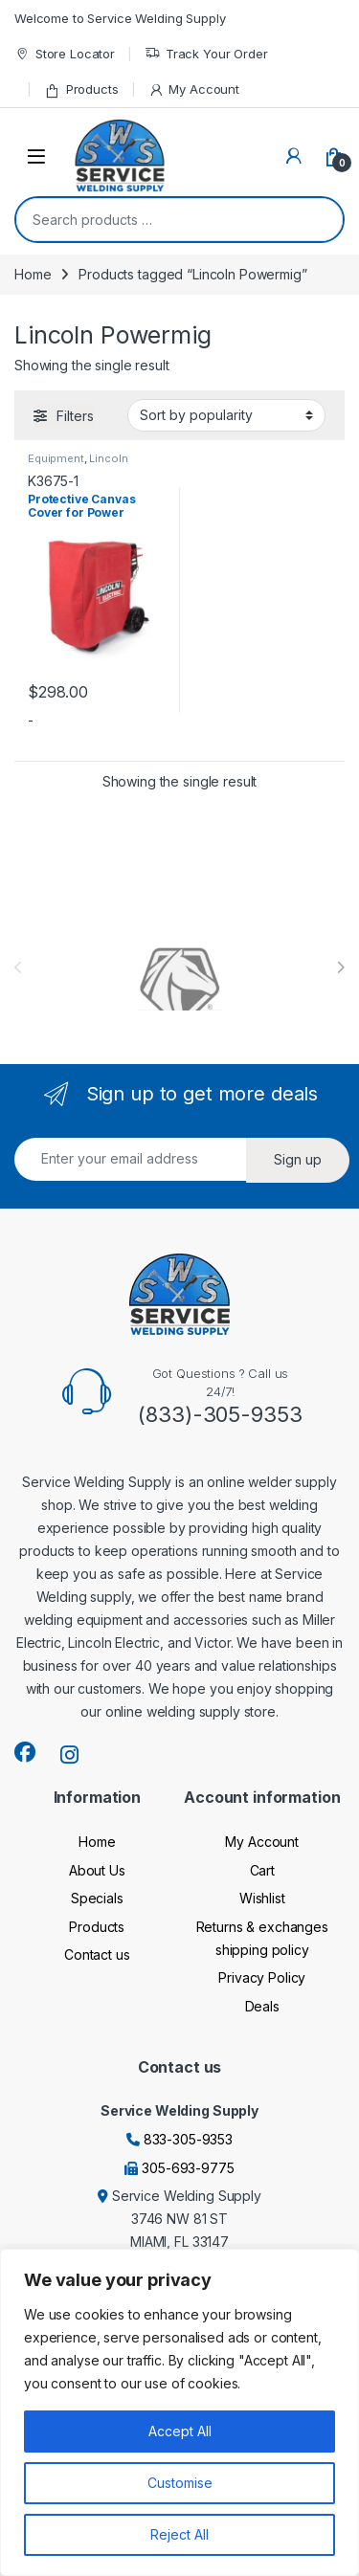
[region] (179, 2412)
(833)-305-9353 (220, 1414)
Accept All (180, 2431)
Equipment (56, 458)
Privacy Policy (261, 1977)
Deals (262, 2006)
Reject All (179, 2534)
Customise (180, 2483)
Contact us (97, 1954)
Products (81, 89)
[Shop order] (226, 415)
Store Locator (64, 54)
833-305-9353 (188, 2139)
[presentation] (340, 967)
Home (32, 274)
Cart (262, 1870)
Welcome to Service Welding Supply (119, 18)
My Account (193, 89)
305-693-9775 (188, 2168)
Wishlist (262, 1898)
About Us (97, 1870)
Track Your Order (206, 54)
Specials (97, 1898)
